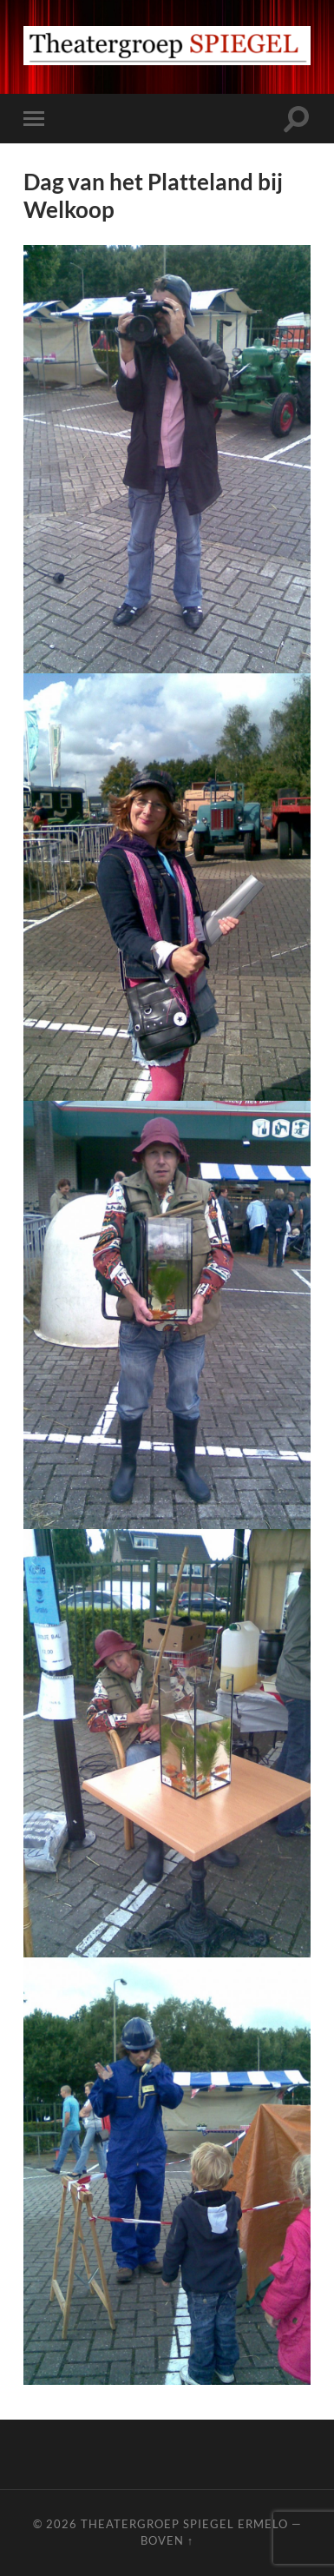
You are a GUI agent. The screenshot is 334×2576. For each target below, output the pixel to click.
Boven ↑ (167, 2540)
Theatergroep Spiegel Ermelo (184, 2524)
